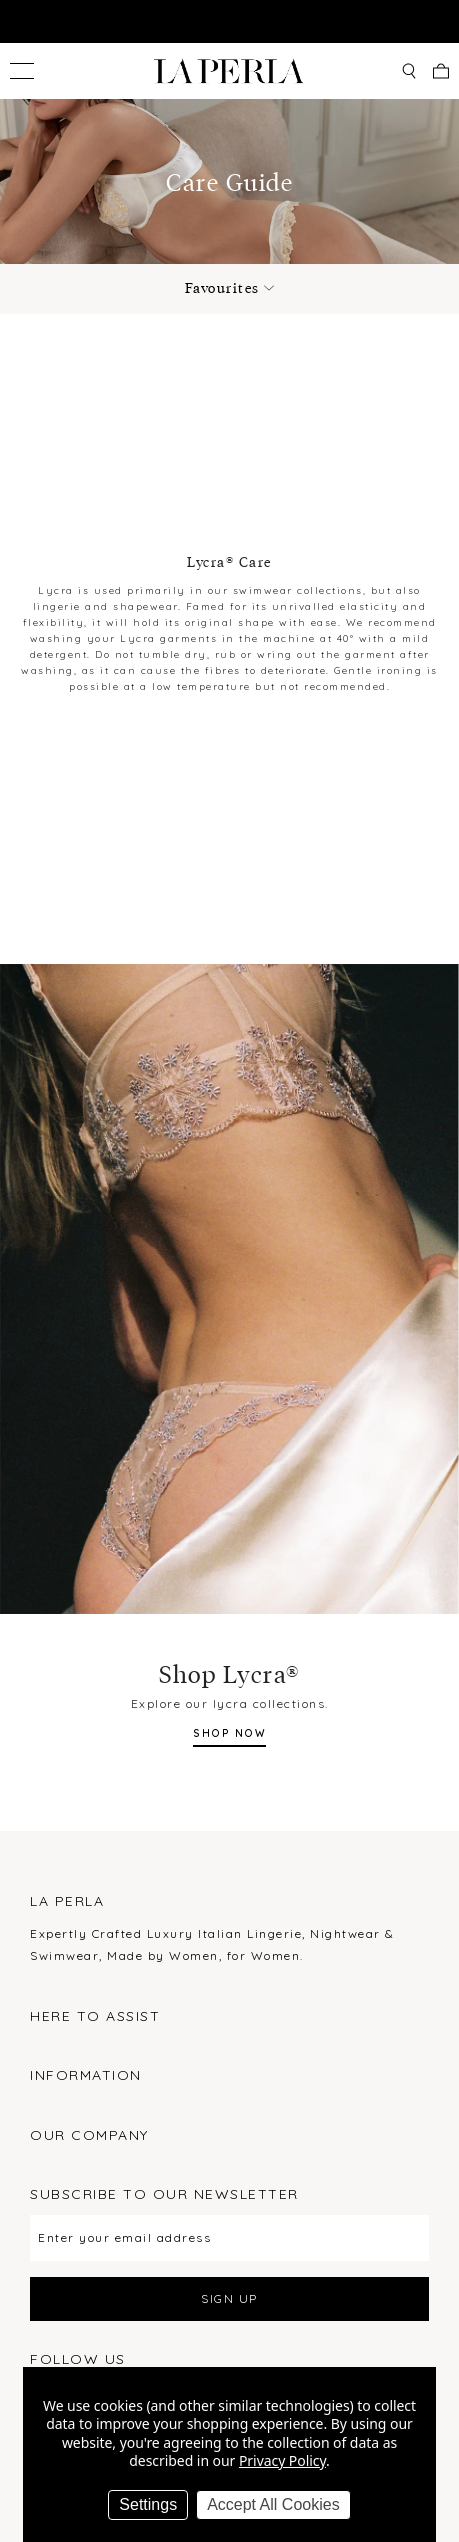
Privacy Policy (282, 2460)
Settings (148, 2504)
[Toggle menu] (22, 71)
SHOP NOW (229, 1733)
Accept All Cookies (273, 2504)
